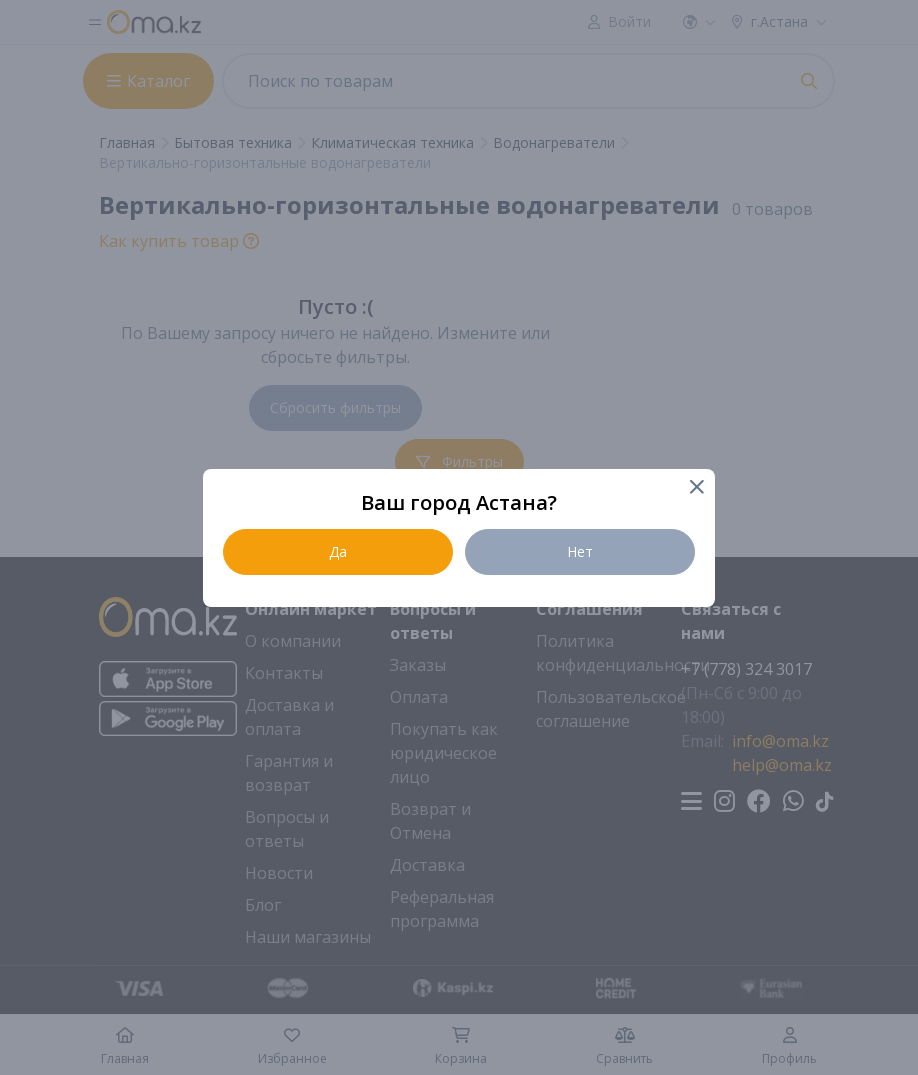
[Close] (695, 488)
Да (338, 551)
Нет (580, 551)
